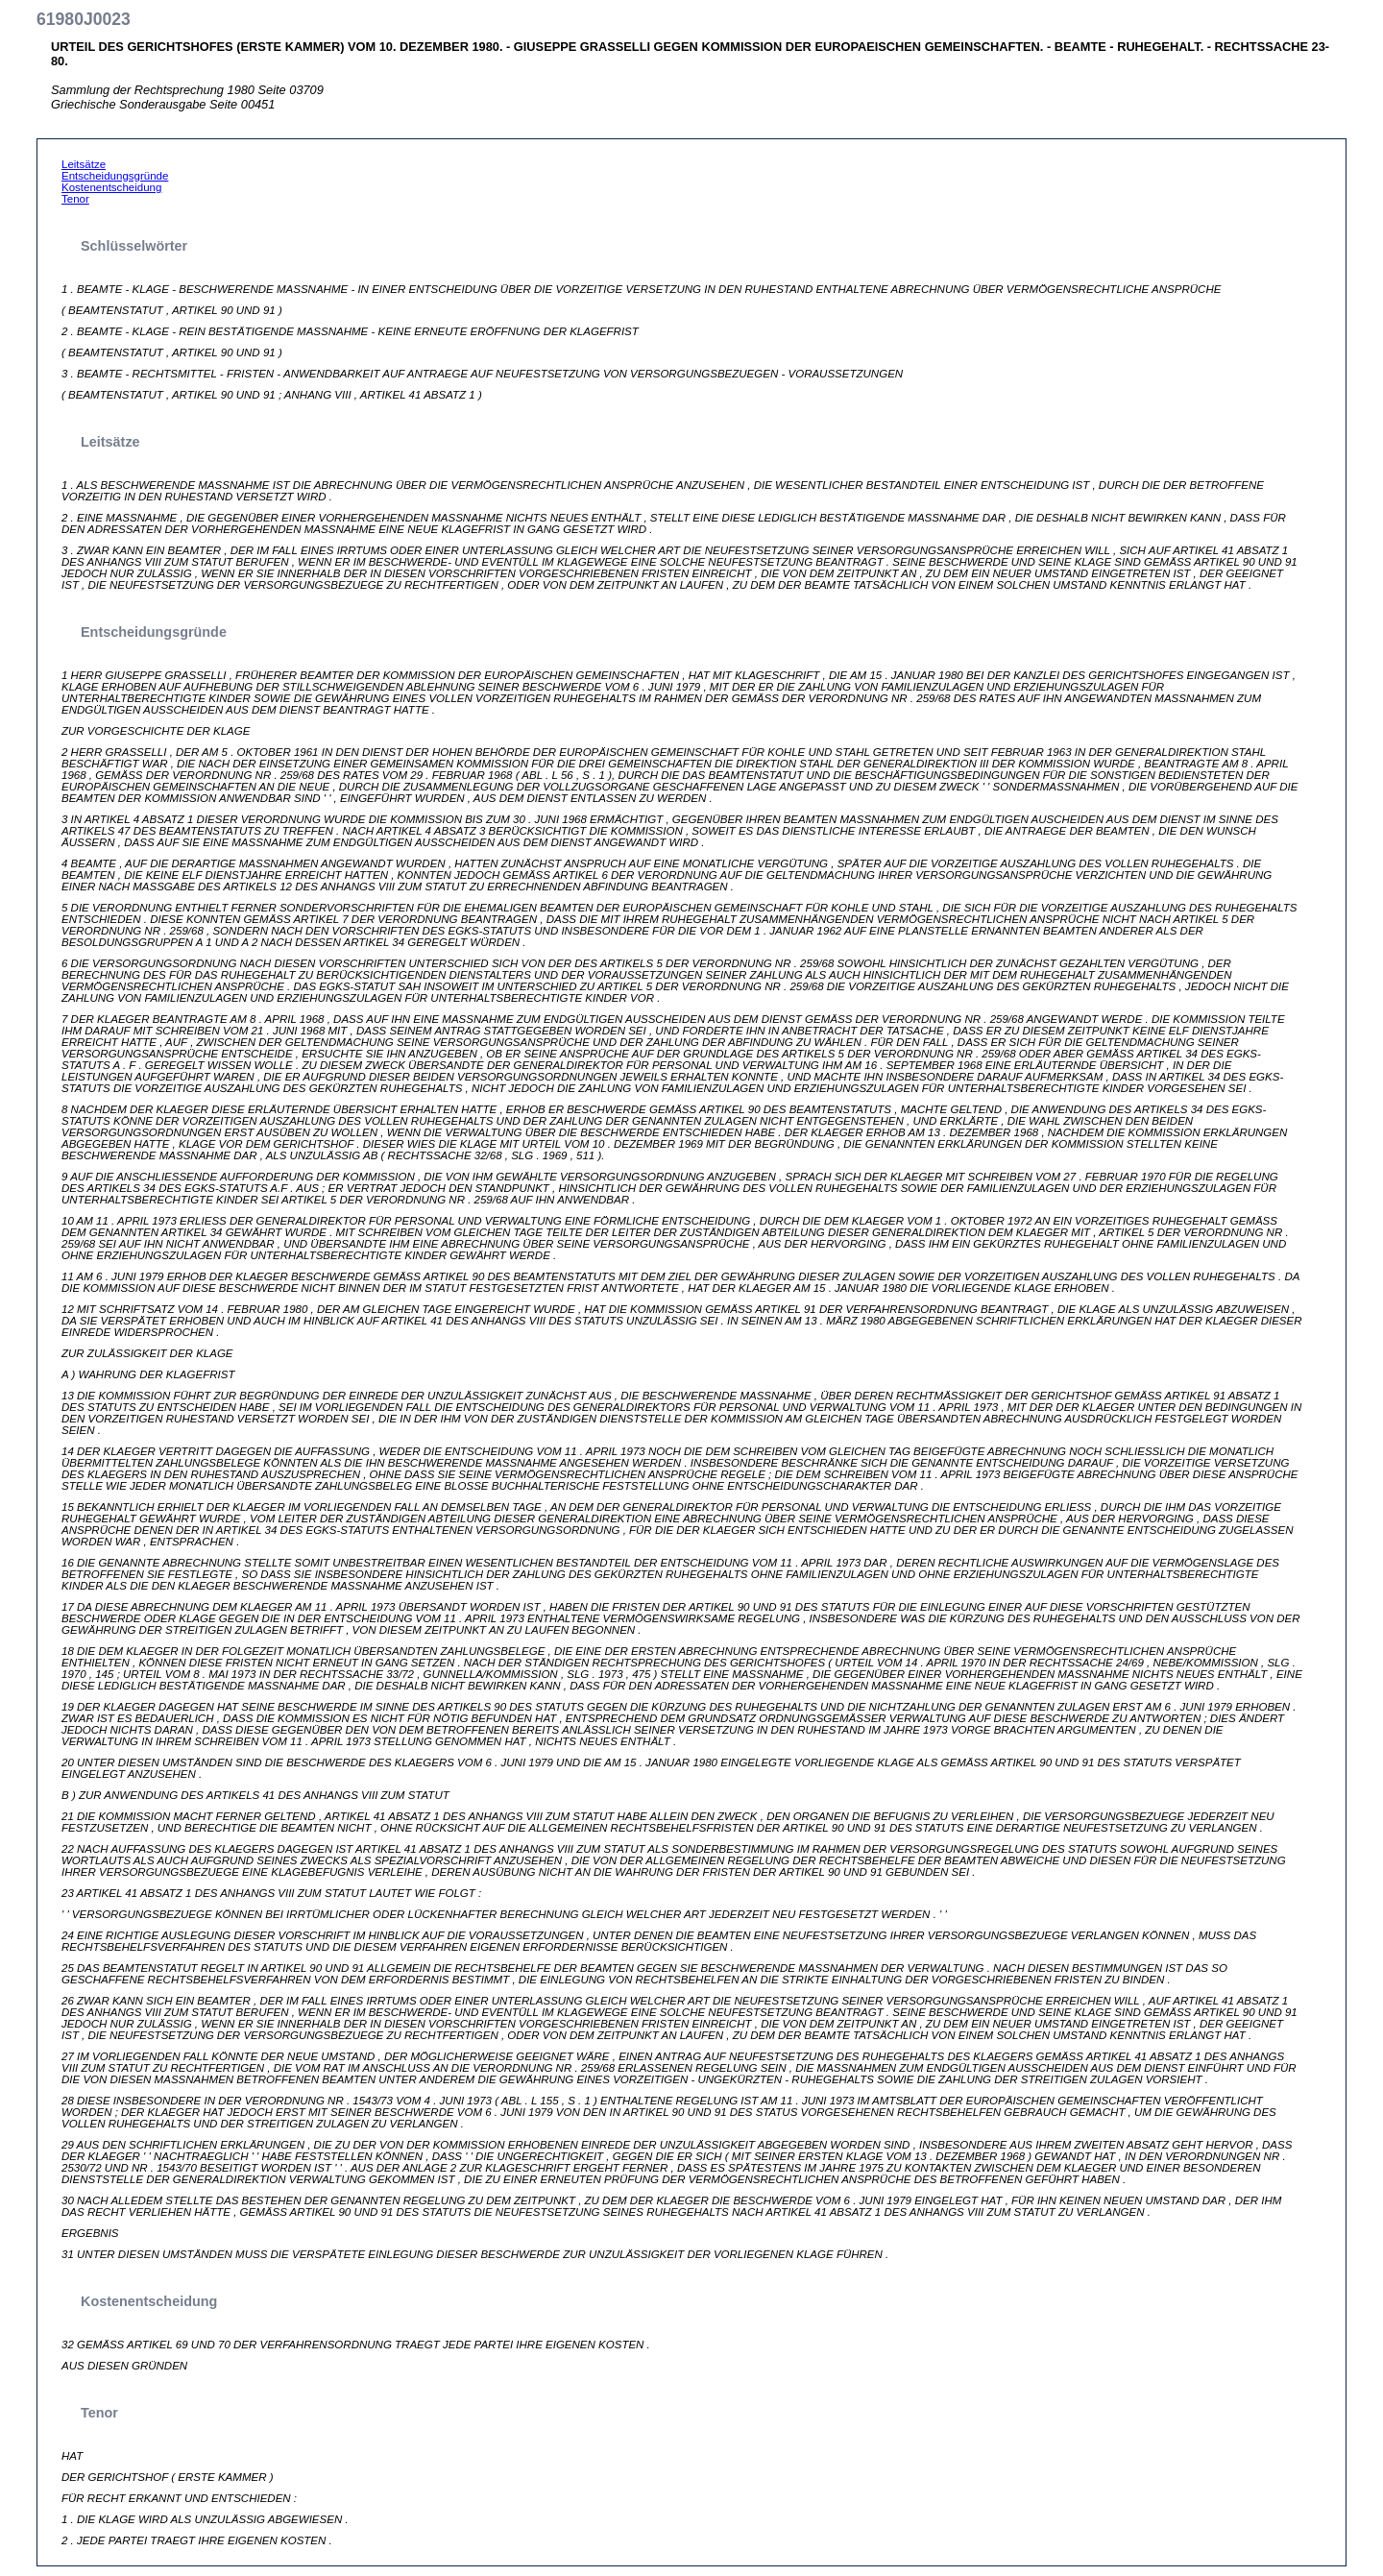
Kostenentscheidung (111, 187)
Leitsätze (83, 164)
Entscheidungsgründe (114, 176)
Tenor (75, 199)
